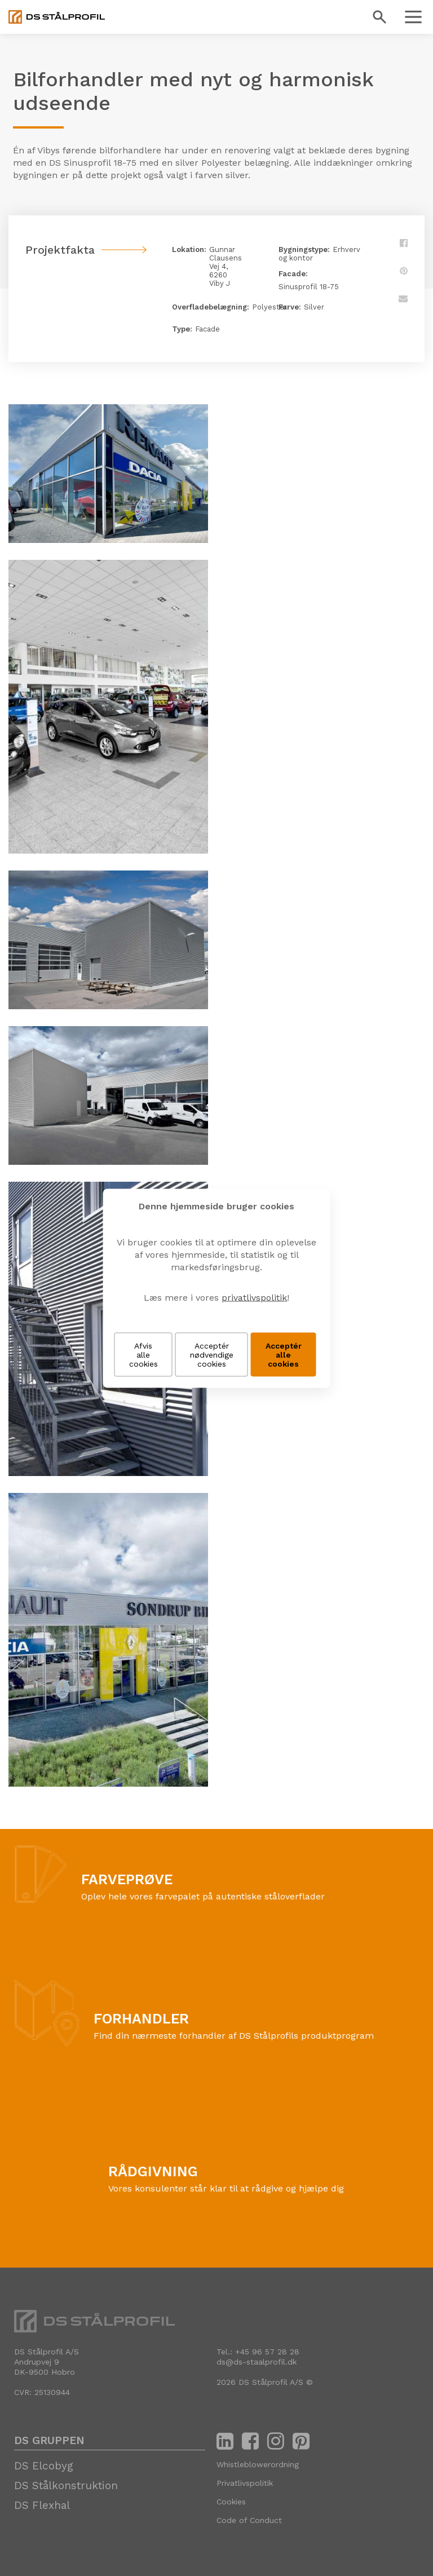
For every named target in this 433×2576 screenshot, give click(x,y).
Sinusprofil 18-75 (309, 286)
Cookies (231, 2501)
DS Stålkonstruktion (66, 2485)
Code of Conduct (249, 2520)
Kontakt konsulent (147, 2206)
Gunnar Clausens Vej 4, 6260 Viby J (225, 266)
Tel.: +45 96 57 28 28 (257, 2351)
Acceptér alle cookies (284, 1354)
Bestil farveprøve (117, 1914)
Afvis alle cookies (143, 1354)
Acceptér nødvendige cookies (211, 1354)
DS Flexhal (42, 2505)
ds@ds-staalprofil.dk (256, 2361)
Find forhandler (127, 2053)
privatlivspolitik (254, 1297)
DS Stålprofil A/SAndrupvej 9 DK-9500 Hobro (46, 2361)
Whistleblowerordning (257, 2464)
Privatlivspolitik (244, 2482)
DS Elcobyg (43, 2465)
